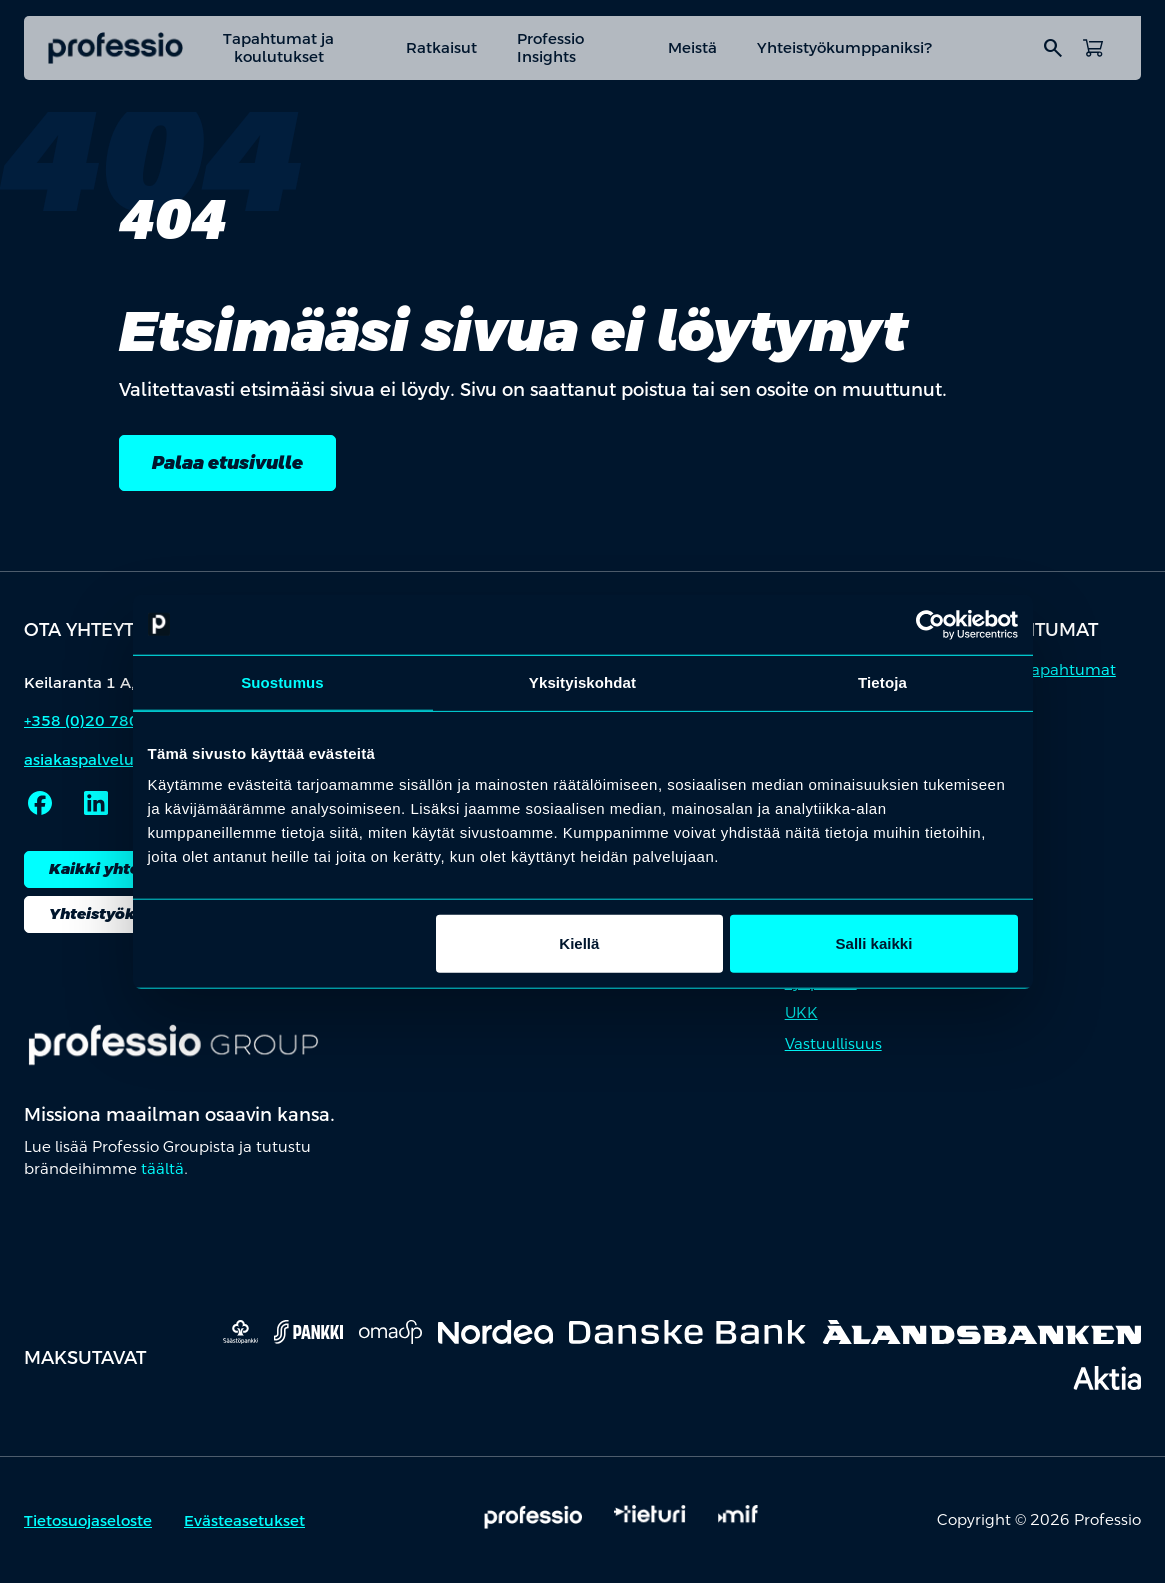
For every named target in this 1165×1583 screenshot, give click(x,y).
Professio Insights (550, 47)
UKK (801, 1012)
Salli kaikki (874, 943)
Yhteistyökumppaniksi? (845, 47)
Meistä (692, 47)
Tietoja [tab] (882, 681)
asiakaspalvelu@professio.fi (127, 759)
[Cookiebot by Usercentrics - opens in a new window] (930, 624)
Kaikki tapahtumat (1045, 669)
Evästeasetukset (244, 1520)
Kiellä (579, 943)
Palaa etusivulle (227, 462)
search (1053, 48)
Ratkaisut (441, 47)
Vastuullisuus (833, 1043)
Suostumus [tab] (282, 681)
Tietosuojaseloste (88, 1520)
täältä (162, 1168)
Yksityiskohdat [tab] (582, 681)
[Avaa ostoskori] (1093, 48)
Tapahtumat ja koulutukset (278, 47)
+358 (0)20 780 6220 (103, 720)
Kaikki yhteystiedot (126, 868)
